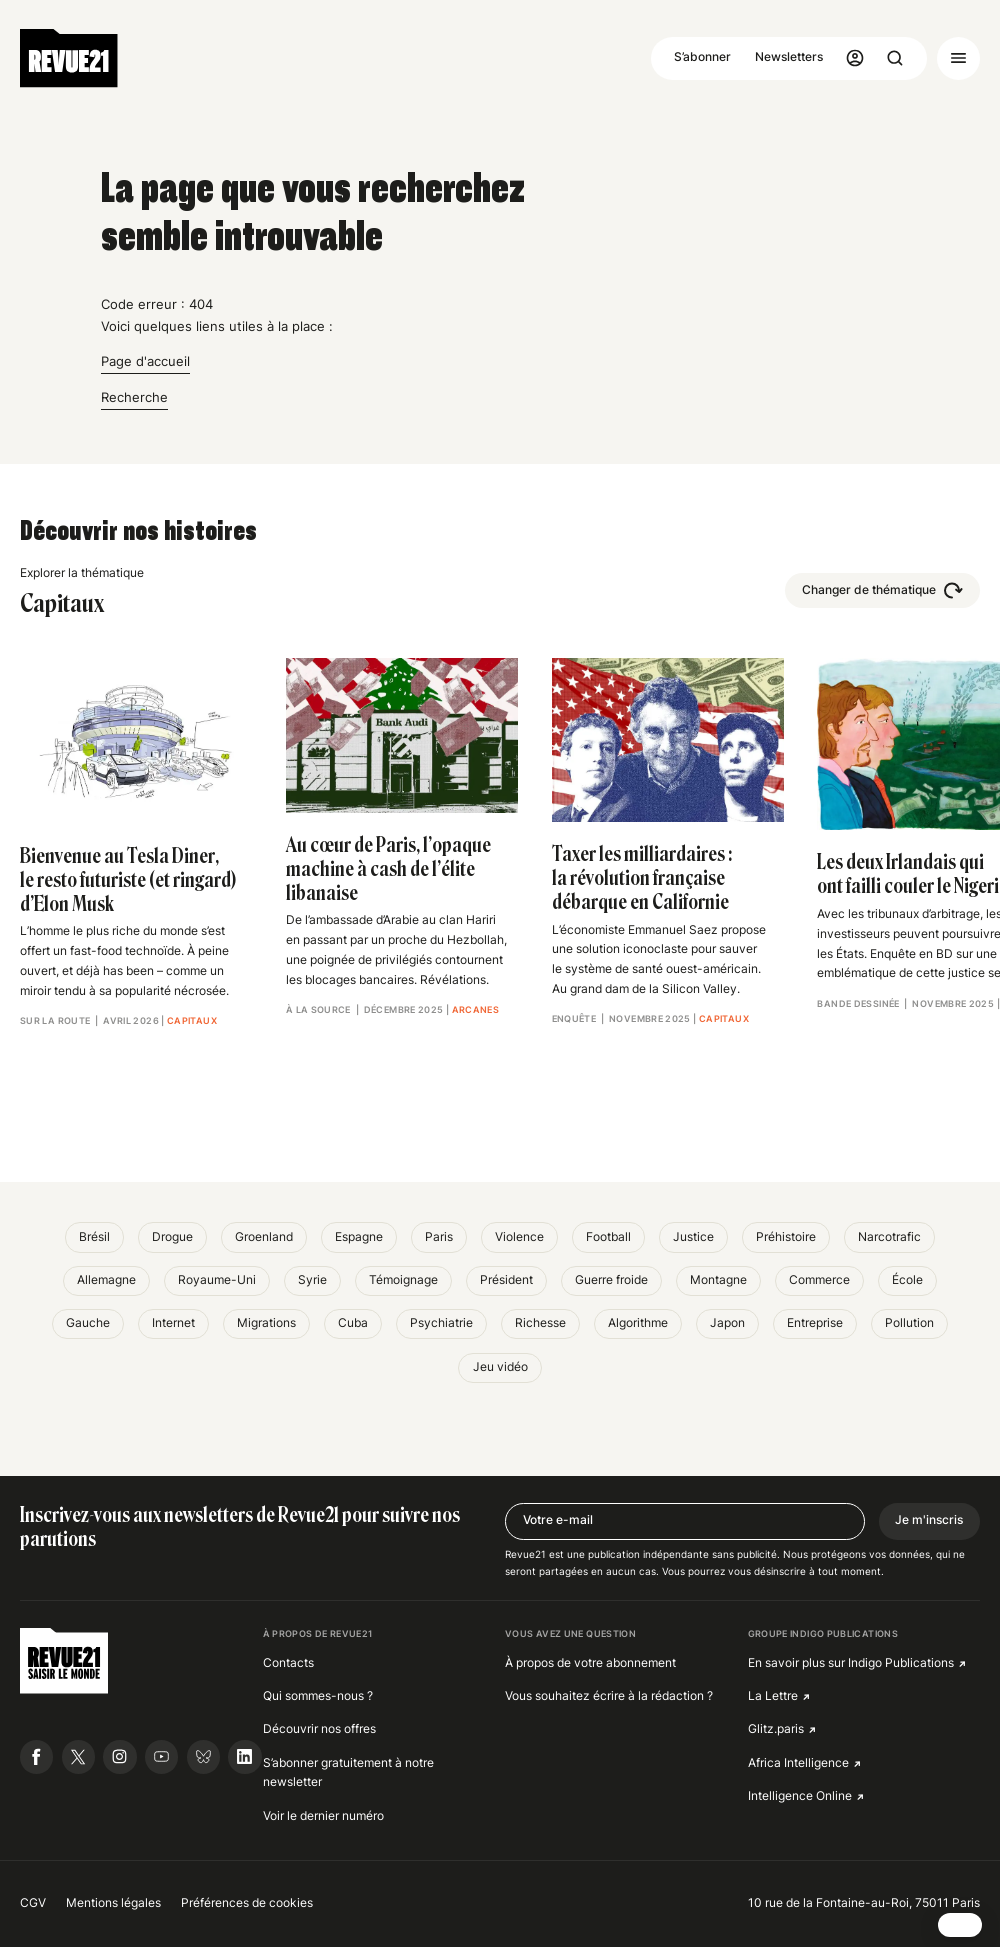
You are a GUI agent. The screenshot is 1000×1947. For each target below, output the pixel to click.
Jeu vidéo (500, 1367)
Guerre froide (611, 1280)
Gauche (88, 1323)
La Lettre (773, 1696)
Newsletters (789, 57)
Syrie (312, 1280)
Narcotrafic (889, 1237)
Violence (519, 1237)
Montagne (718, 1280)
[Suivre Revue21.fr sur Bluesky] (203, 1756)
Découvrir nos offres (319, 1729)
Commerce (819, 1280)
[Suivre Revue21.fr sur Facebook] (36, 1756)
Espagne (359, 1237)
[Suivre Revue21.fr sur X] (78, 1756)
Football (608, 1237)
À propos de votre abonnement (590, 1663)
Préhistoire (786, 1237)
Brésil (94, 1237)
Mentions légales (113, 1903)
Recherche (134, 397)
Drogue (172, 1237)
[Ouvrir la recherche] (895, 58)
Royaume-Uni (217, 1280)
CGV (33, 1903)
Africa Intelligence (798, 1763)
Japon (727, 1323)
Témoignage (403, 1280)
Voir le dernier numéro (323, 1816)
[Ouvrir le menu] (958, 58)
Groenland (264, 1237)
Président (506, 1280)
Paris (439, 1237)
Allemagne (106, 1280)
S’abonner (702, 57)
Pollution (909, 1323)
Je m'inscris (929, 1520)
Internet (173, 1323)
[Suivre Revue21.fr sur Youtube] (161, 1756)
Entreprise (815, 1323)
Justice (693, 1237)
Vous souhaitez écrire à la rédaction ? (609, 1696)
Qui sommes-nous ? (318, 1696)
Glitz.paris (776, 1729)
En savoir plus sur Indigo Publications (851, 1663)
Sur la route (55, 1020)
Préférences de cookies (247, 1903)
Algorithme (638, 1323)
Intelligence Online (800, 1796)
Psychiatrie (441, 1323)
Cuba (353, 1323)
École (907, 1280)
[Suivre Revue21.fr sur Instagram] (119, 1756)
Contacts (288, 1663)
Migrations (266, 1323)
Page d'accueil (145, 361)
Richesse (540, 1323)
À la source (318, 1009)
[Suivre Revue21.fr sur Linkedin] (244, 1756)
